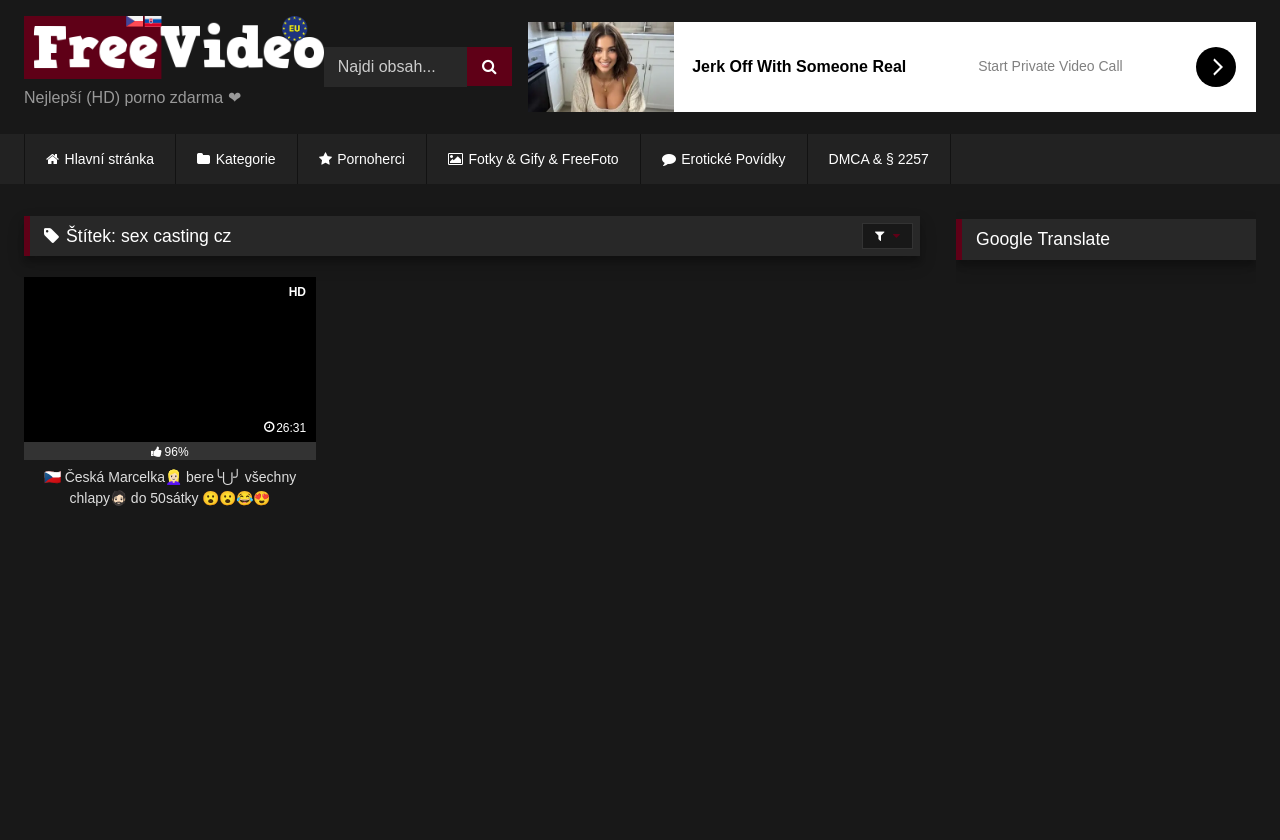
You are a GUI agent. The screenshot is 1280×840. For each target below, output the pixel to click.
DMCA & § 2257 (879, 159)
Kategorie (246, 159)
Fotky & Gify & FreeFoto (544, 159)
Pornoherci (371, 159)
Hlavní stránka (109, 159)
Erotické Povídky (733, 159)
